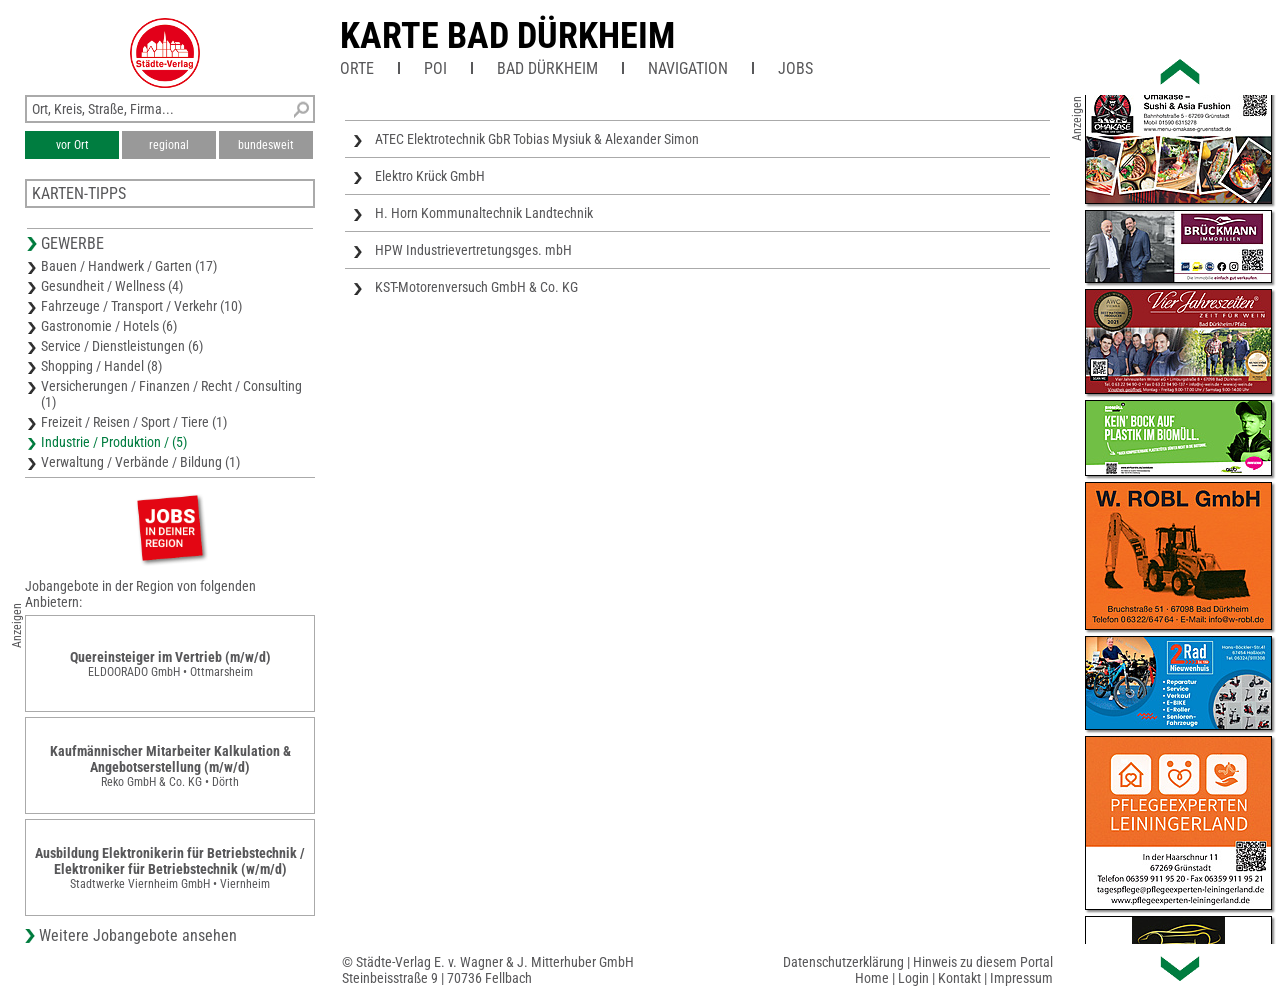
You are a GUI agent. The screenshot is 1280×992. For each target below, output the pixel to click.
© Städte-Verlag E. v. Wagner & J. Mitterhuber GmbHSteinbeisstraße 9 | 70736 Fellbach (488, 970)
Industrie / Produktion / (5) (114, 442)
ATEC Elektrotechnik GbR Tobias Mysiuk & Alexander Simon (537, 139)
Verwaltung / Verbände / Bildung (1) (140, 462)
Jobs (795, 68)
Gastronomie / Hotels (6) (109, 326)
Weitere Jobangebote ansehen (138, 935)
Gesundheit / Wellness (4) (112, 286)
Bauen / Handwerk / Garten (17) (129, 266)
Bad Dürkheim (547, 68)
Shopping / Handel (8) (101, 366)
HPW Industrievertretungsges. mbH (473, 250)
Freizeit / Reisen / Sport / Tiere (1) (134, 422)
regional (169, 145)
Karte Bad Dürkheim (507, 36)
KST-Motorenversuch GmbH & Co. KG (476, 287)
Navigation (688, 68)
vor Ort (72, 145)
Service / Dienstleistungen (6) (122, 346)
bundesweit (266, 145)
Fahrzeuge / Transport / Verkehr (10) (141, 306)
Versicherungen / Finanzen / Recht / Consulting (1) (171, 394)
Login (913, 978)
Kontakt (959, 978)
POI (435, 68)
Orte (357, 68)
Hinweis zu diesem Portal (983, 962)
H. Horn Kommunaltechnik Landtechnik (484, 213)
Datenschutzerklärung (843, 962)
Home (872, 978)
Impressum (1021, 978)
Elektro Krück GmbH (430, 176)
